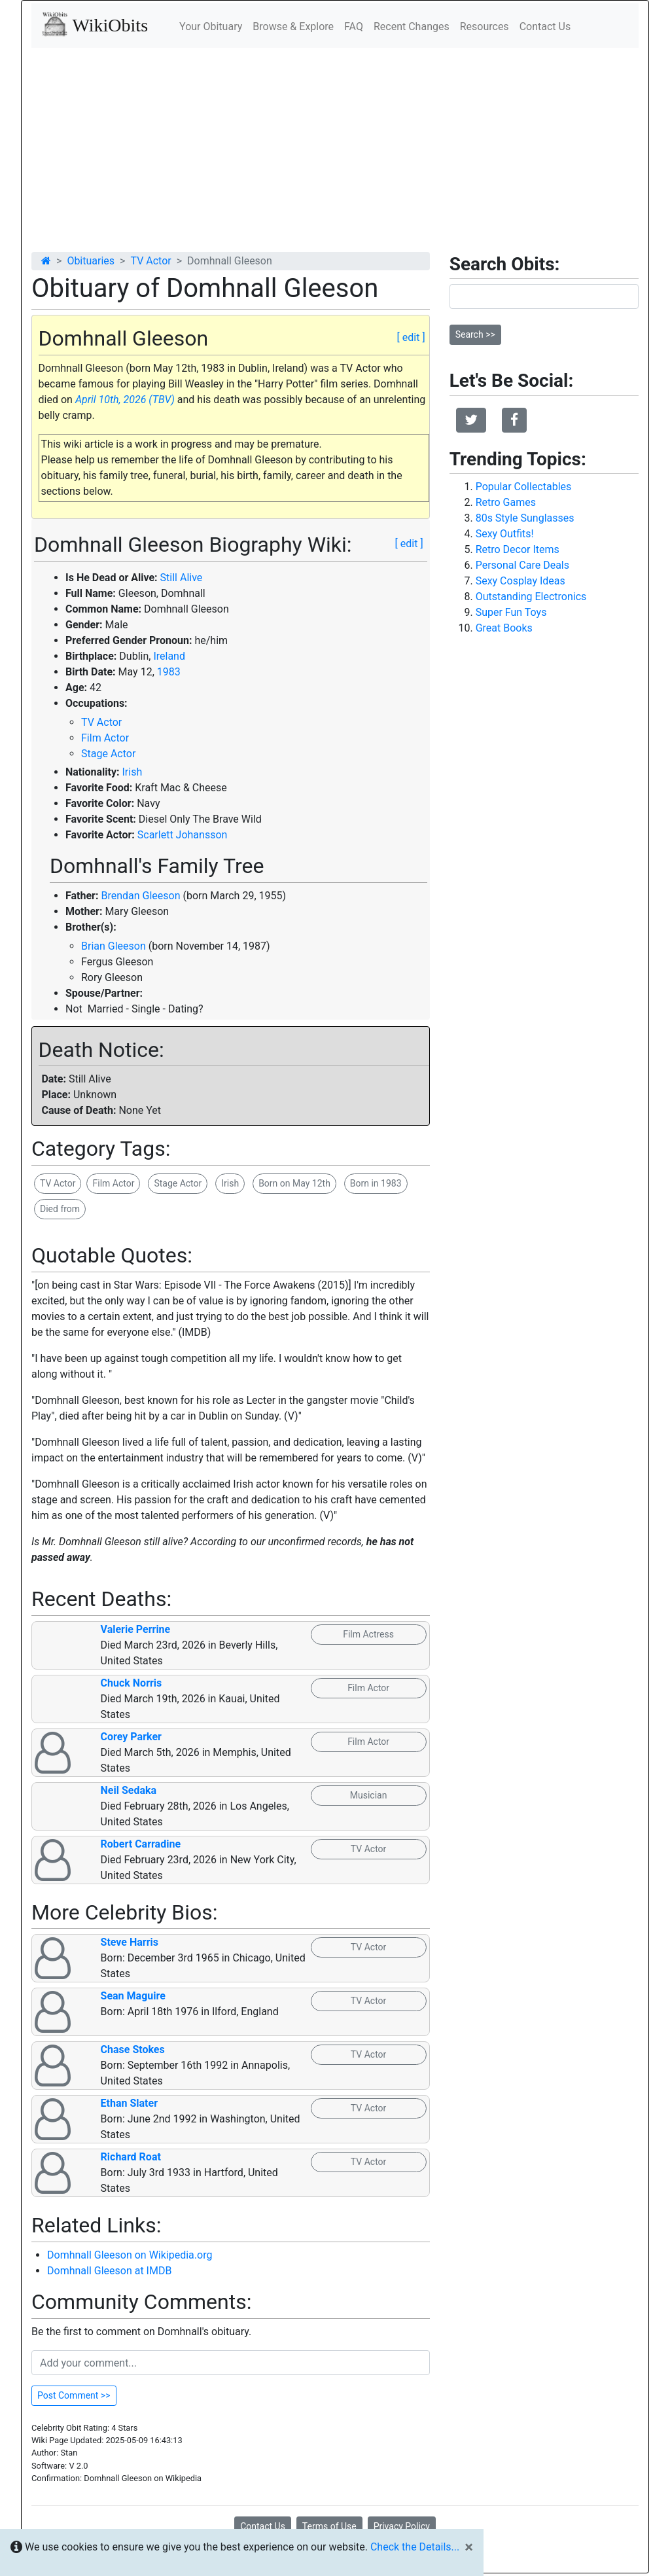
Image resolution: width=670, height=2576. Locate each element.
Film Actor (105, 738)
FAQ (353, 26)
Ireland (169, 656)
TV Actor (150, 261)
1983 (169, 672)
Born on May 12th (294, 1183)
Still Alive (181, 577)
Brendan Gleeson (140, 895)
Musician (368, 1795)
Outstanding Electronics (531, 596)
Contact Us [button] (262, 2526)
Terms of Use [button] (329, 2526)
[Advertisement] (335, 146)
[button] (471, 420)
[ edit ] (411, 337)
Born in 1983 (376, 1183)
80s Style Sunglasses (525, 518)
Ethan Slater (129, 2103)
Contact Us (545, 26)
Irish (132, 772)
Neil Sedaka (129, 1790)
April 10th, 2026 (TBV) (125, 399)
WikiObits (95, 24)
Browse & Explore (293, 26)
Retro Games (506, 502)
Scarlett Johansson (182, 835)
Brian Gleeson (113, 946)
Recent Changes (412, 26)
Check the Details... (414, 2547)
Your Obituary (210, 26)
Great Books (504, 628)
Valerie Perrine (136, 1629)
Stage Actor (108, 753)
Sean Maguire (133, 1996)
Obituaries (91, 261)
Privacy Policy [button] (402, 2526)
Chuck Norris (131, 1683)
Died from (60, 1209)
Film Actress (368, 1634)
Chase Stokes (133, 2049)
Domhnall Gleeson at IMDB (109, 2270)
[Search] (544, 296)
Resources (484, 26)
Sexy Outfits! (505, 534)
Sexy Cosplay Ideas (520, 581)
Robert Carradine (141, 1844)
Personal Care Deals (522, 565)
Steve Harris (129, 1942)
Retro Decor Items (517, 549)
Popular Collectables (524, 486)
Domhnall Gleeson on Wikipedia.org (129, 2255)
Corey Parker (131, 1736)
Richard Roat (131, 2157)
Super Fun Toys (511, 612)
